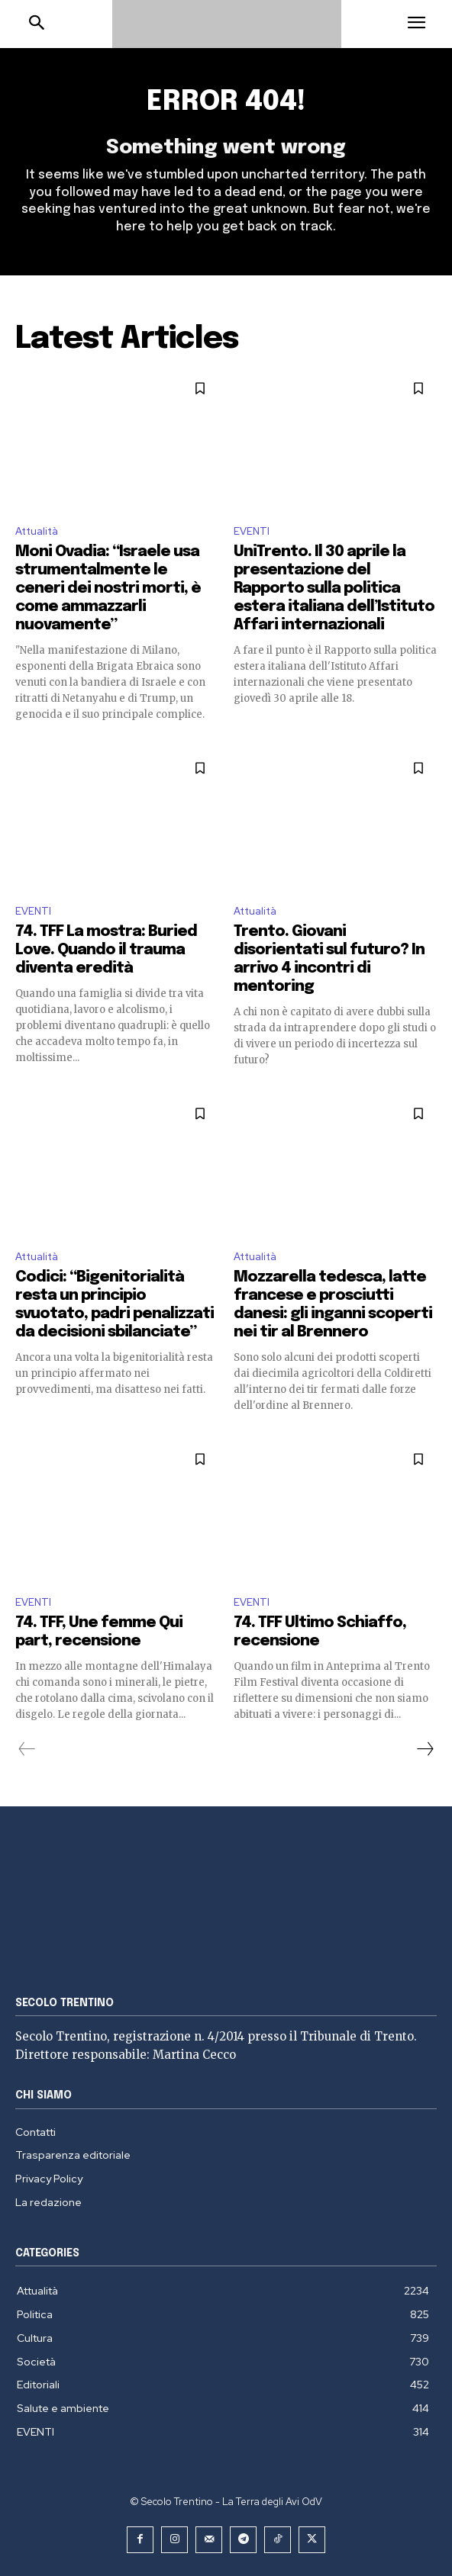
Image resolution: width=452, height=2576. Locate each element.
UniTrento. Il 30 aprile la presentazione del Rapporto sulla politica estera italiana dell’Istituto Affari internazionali (334, 588)
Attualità (36, 531)
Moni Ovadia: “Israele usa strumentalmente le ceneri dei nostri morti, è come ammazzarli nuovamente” (108, 588)
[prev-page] (27, 1749)
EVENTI (252, 531)
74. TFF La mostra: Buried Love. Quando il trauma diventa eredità (106, 950)
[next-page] (424, 1749)
